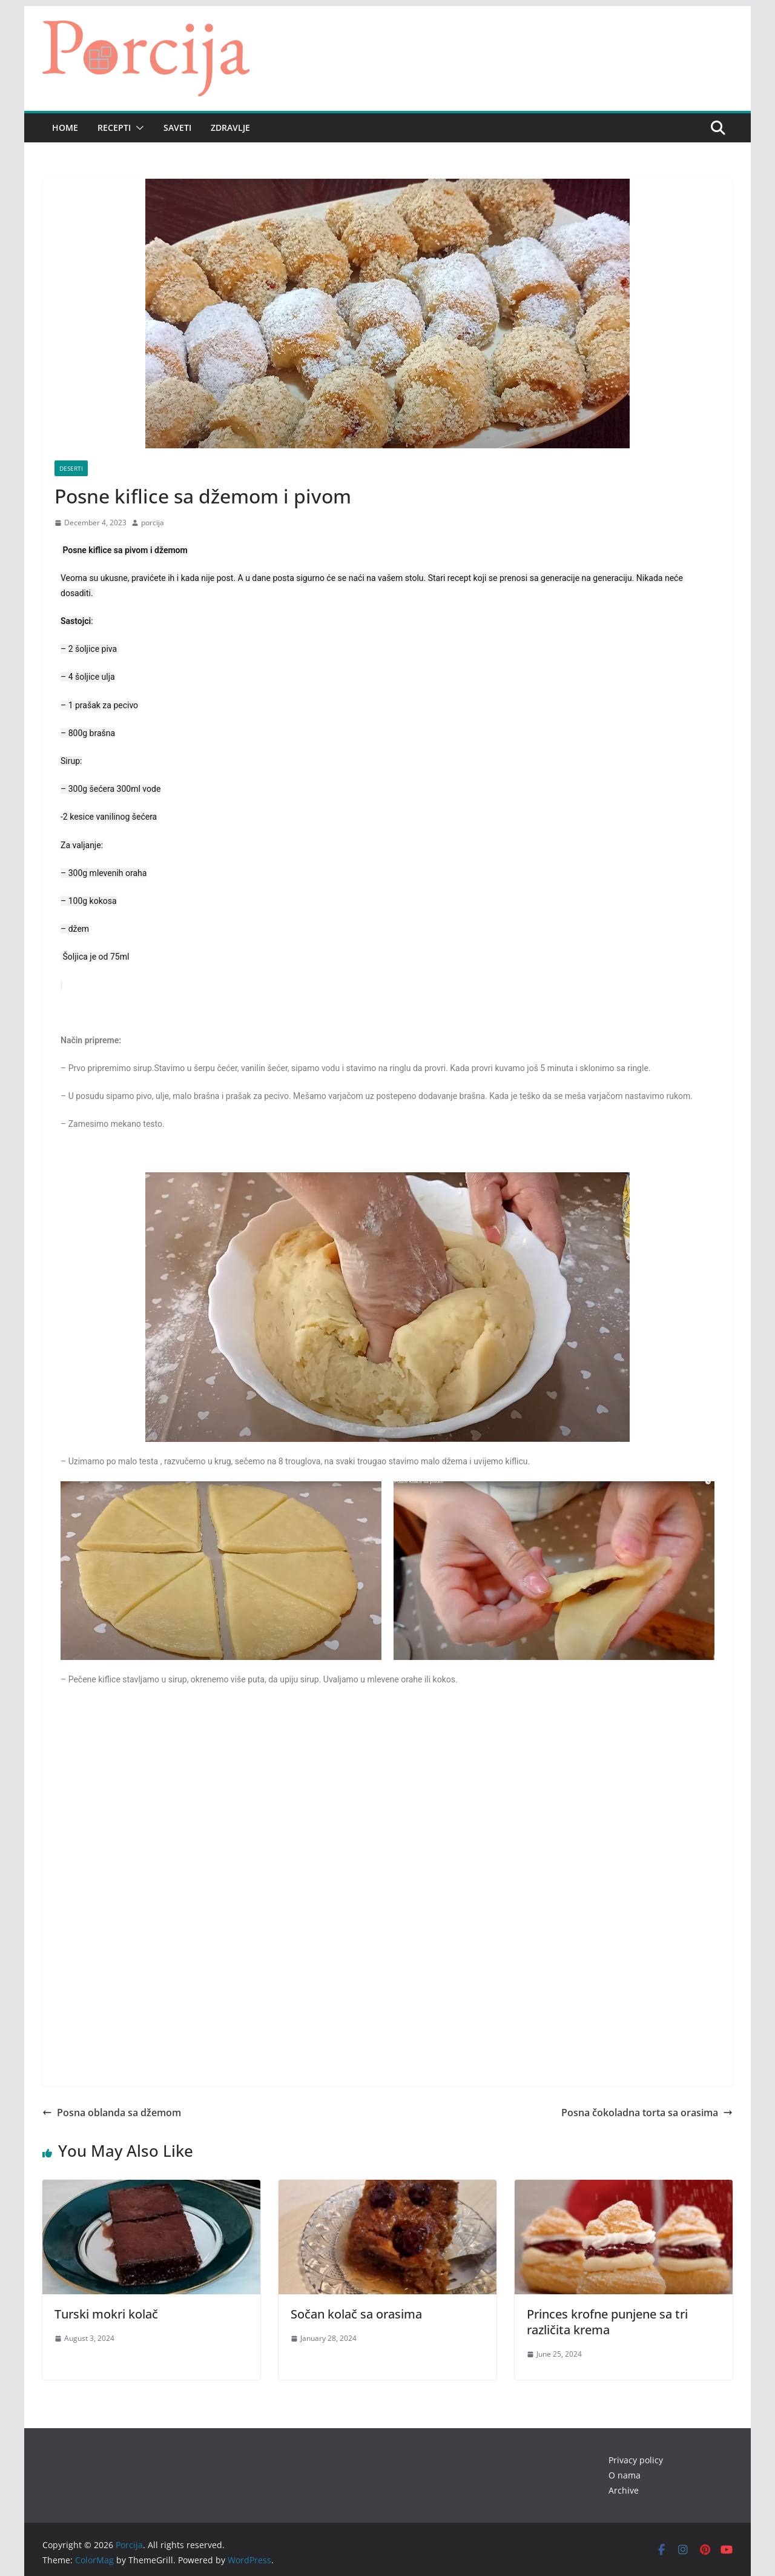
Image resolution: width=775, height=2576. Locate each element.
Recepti (114, 127)
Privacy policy (635, 2460)
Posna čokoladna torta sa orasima (647, 2112)
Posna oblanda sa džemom (111, 2112)
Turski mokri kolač (106, 2314)
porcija (152, 522)
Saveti (177, 127)
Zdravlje (230, 127)
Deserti (71, 468)
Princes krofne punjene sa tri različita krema (607, 2322)
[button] (137, 127)
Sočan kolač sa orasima (356, 2314)
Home (65, 127)
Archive (623, 2490)
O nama (624, 2475)
